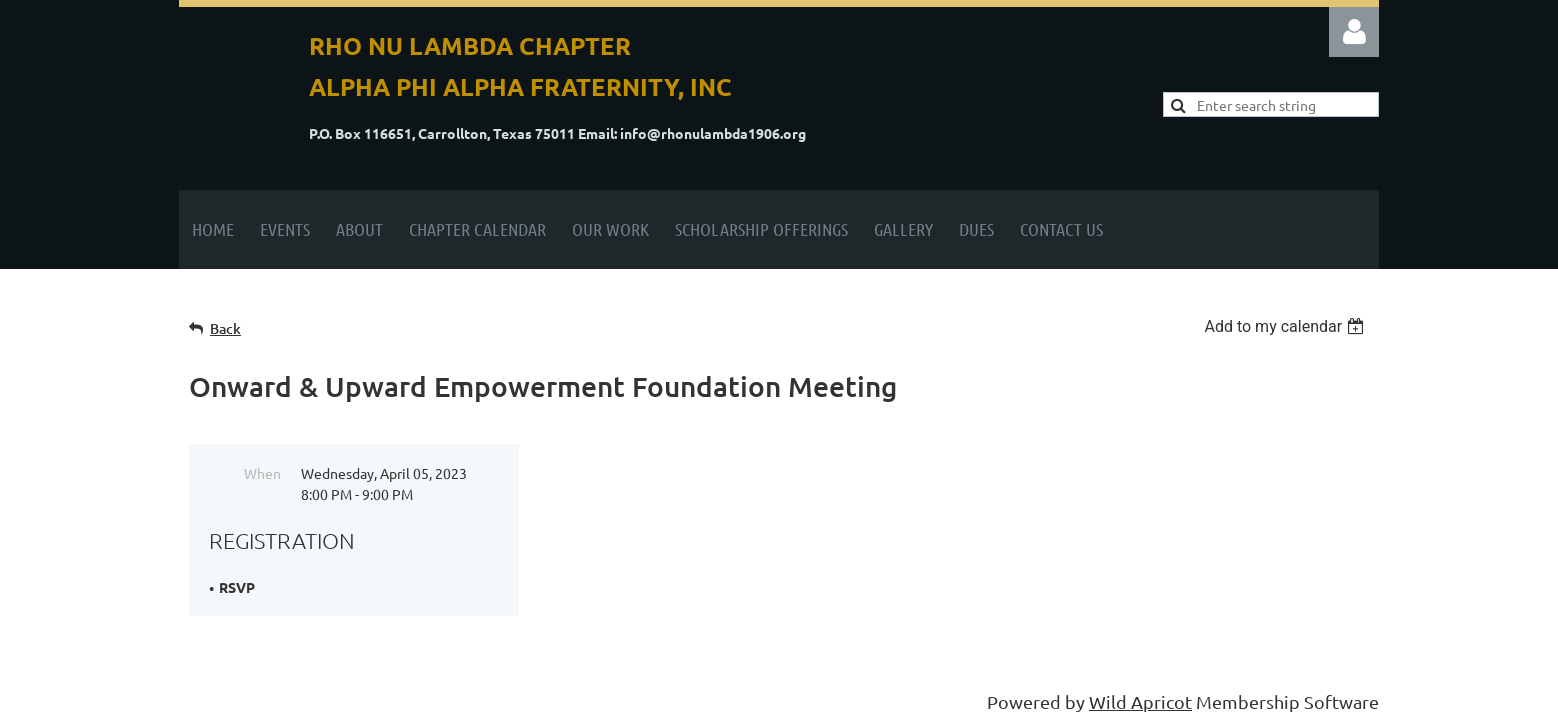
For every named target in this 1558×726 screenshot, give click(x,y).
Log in (1354, 32)
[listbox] (1286, 326)
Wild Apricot (1140, 701)
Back (225, 328)
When (262, 473)
